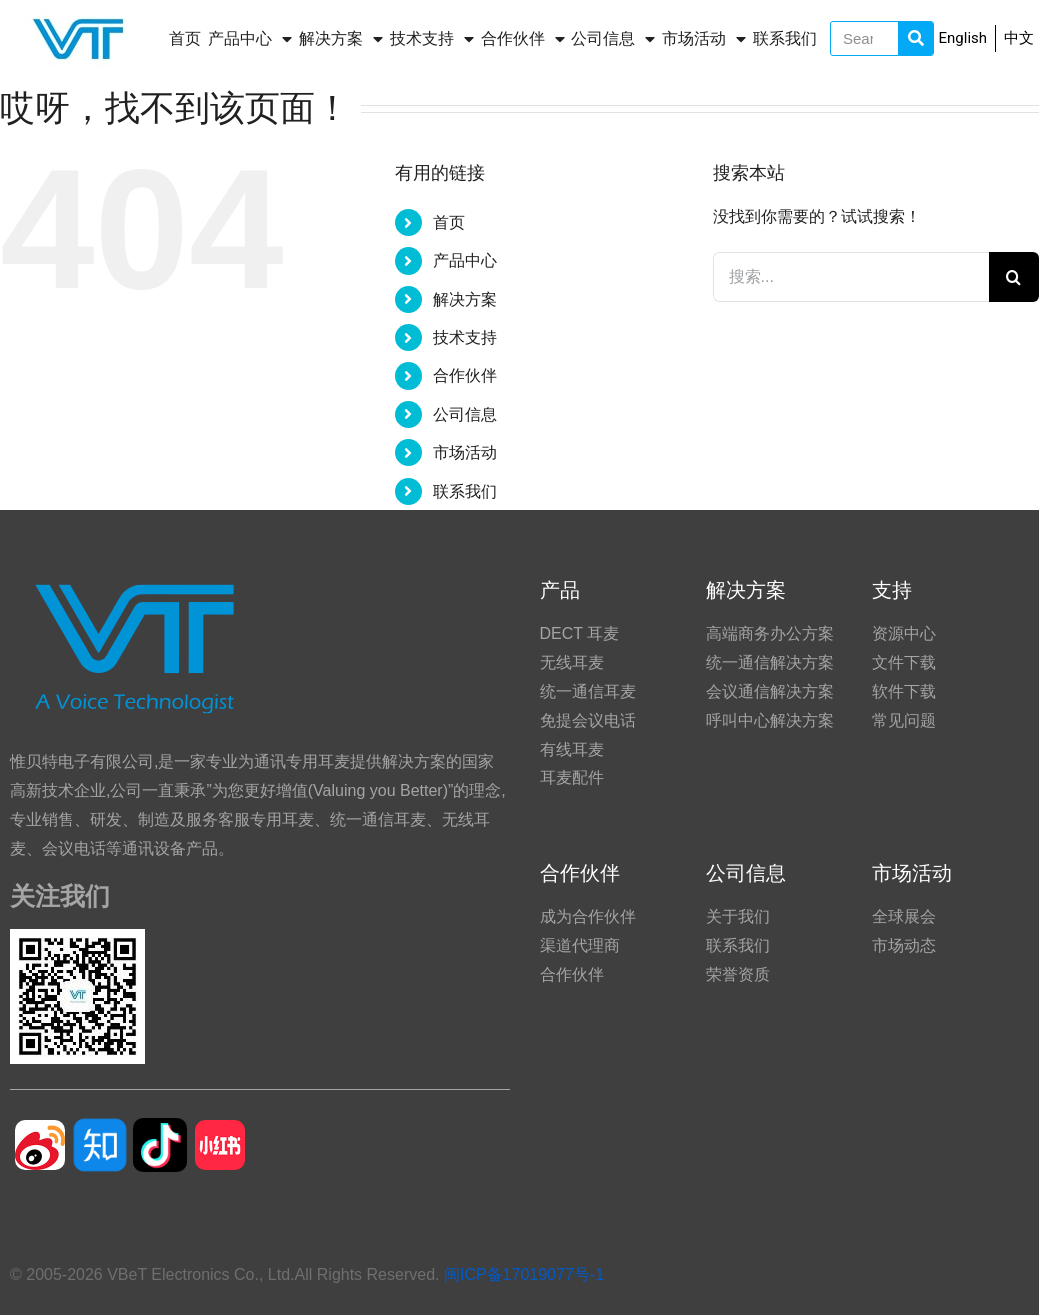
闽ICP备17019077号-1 (524, 1274)
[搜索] (1014, 277)
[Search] (915, 38)
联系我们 (785, 38)
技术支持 (432, 39)
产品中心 (250, 39)
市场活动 (704, 39)
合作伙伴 (523, 39)
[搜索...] (851, 277)
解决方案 (341, 39)
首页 (185, 38)
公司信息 (613, 39)
